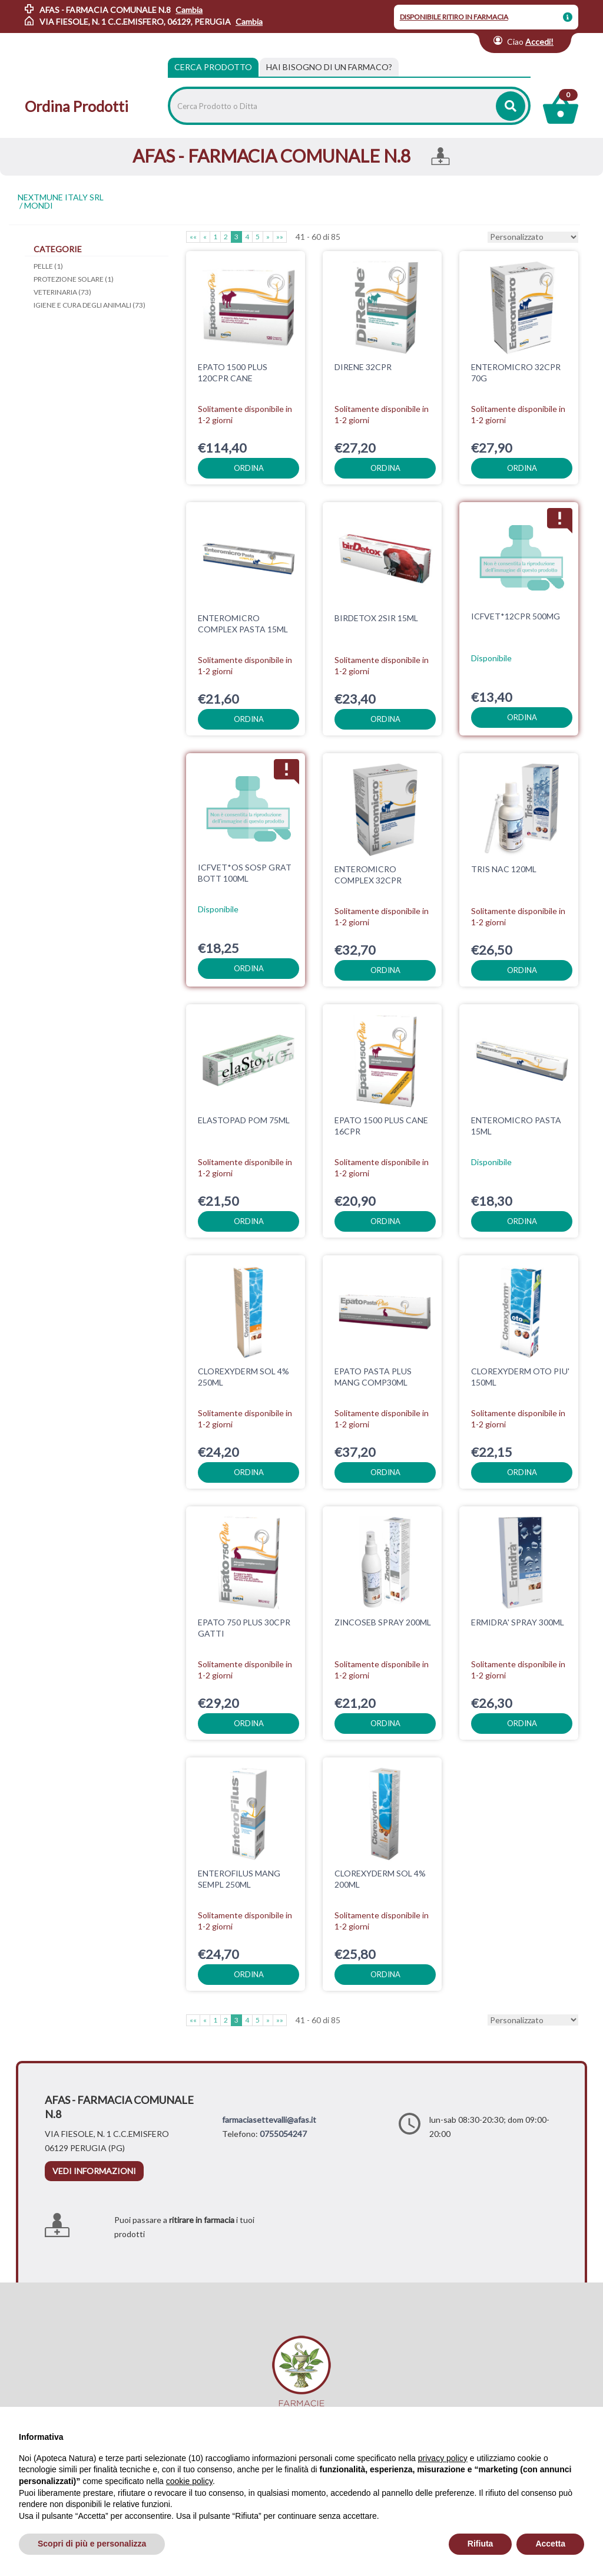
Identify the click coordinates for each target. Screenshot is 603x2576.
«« (193, 236)
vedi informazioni (94, 2171)
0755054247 (283, 2134)
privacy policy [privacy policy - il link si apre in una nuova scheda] (443, 2458)
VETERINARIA (62, 292)
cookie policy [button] (189, 2481)
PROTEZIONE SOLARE (74, 279)
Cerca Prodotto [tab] (213, 67)
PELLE (48, 266)
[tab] (329, 67)
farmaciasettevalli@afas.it (269, 2120)
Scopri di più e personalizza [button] (92, 2543)
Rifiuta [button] (480, 2543)
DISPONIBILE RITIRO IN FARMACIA (454, 16)
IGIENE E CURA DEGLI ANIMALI (89, 305)
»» (279, 236)
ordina (249, 468)
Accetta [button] (550, 2543)
